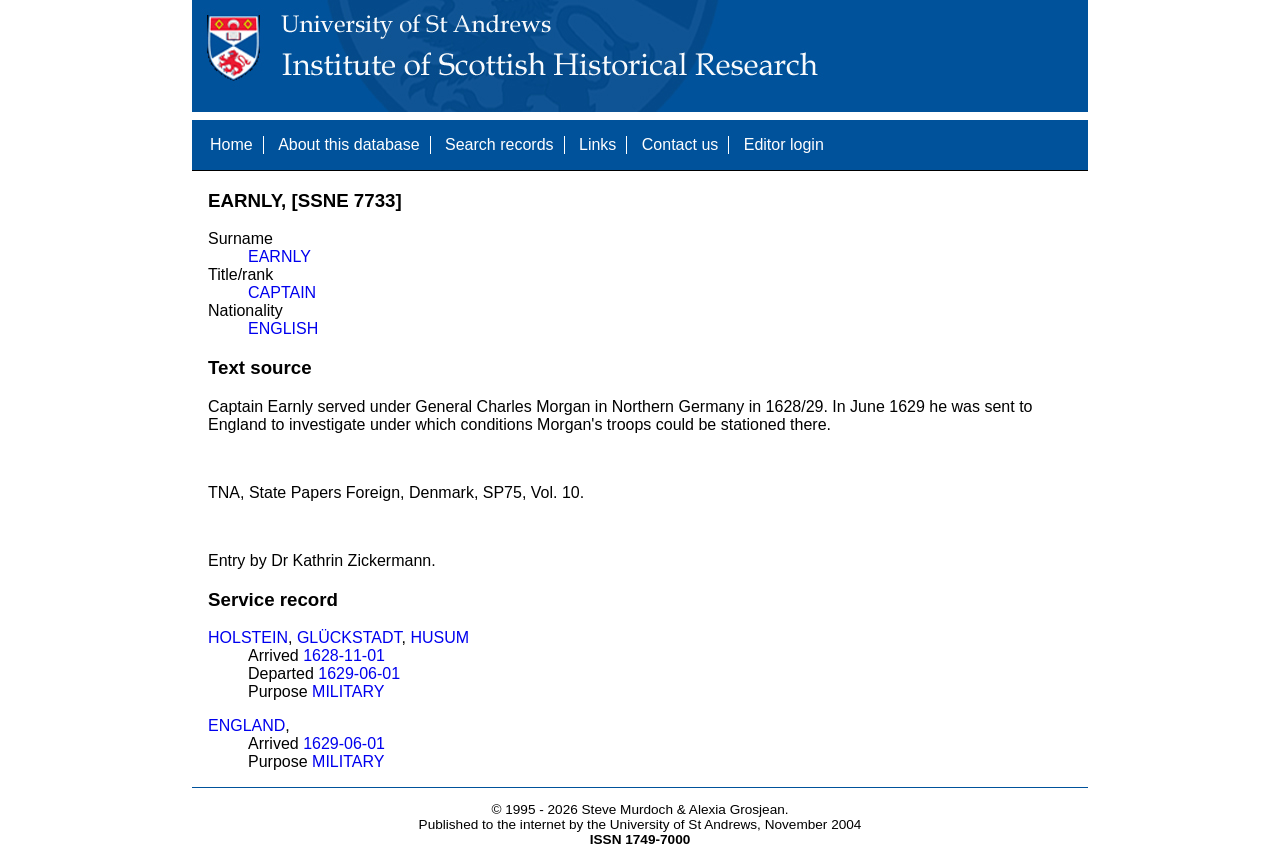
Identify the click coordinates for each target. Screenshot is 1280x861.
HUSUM (439, 637)
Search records (499, 144)
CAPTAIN (282, 292)
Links (597, 144)
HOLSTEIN (248, 637)
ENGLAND (246, 725)
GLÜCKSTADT (349, 637)
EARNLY (279, 256)
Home (231, 144)
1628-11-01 (344, 655)
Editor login (784, 144)
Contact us (680, 144)
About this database (348, 144)
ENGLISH (283, 328)
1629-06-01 (359, 673)
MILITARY (348, 691)
